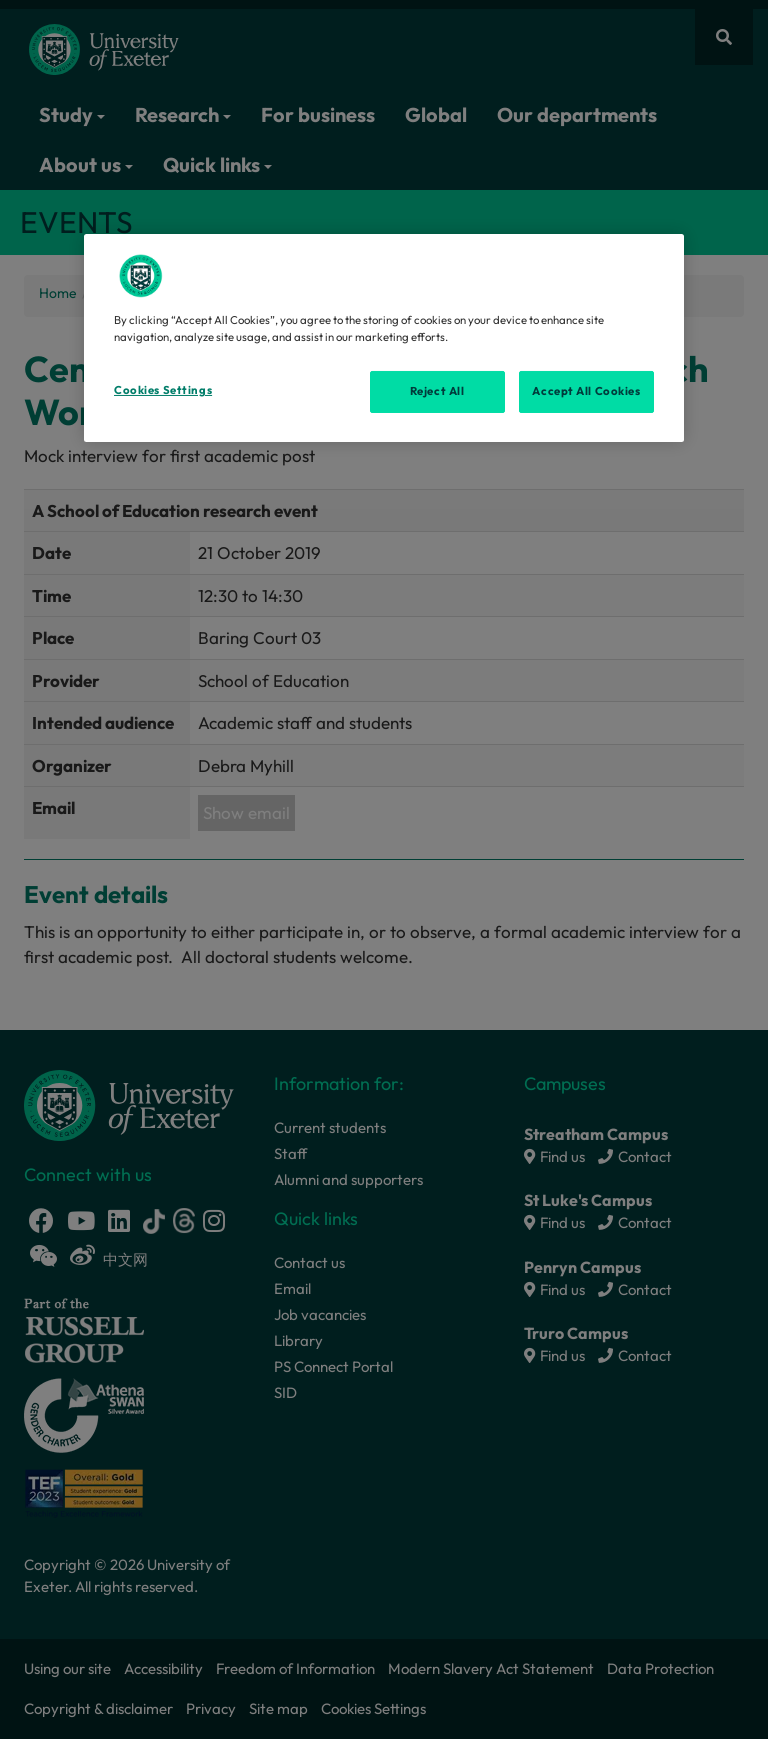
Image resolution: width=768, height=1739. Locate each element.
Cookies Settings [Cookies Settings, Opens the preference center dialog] (163, 390)
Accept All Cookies (586, 391)
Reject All (437, 391)
